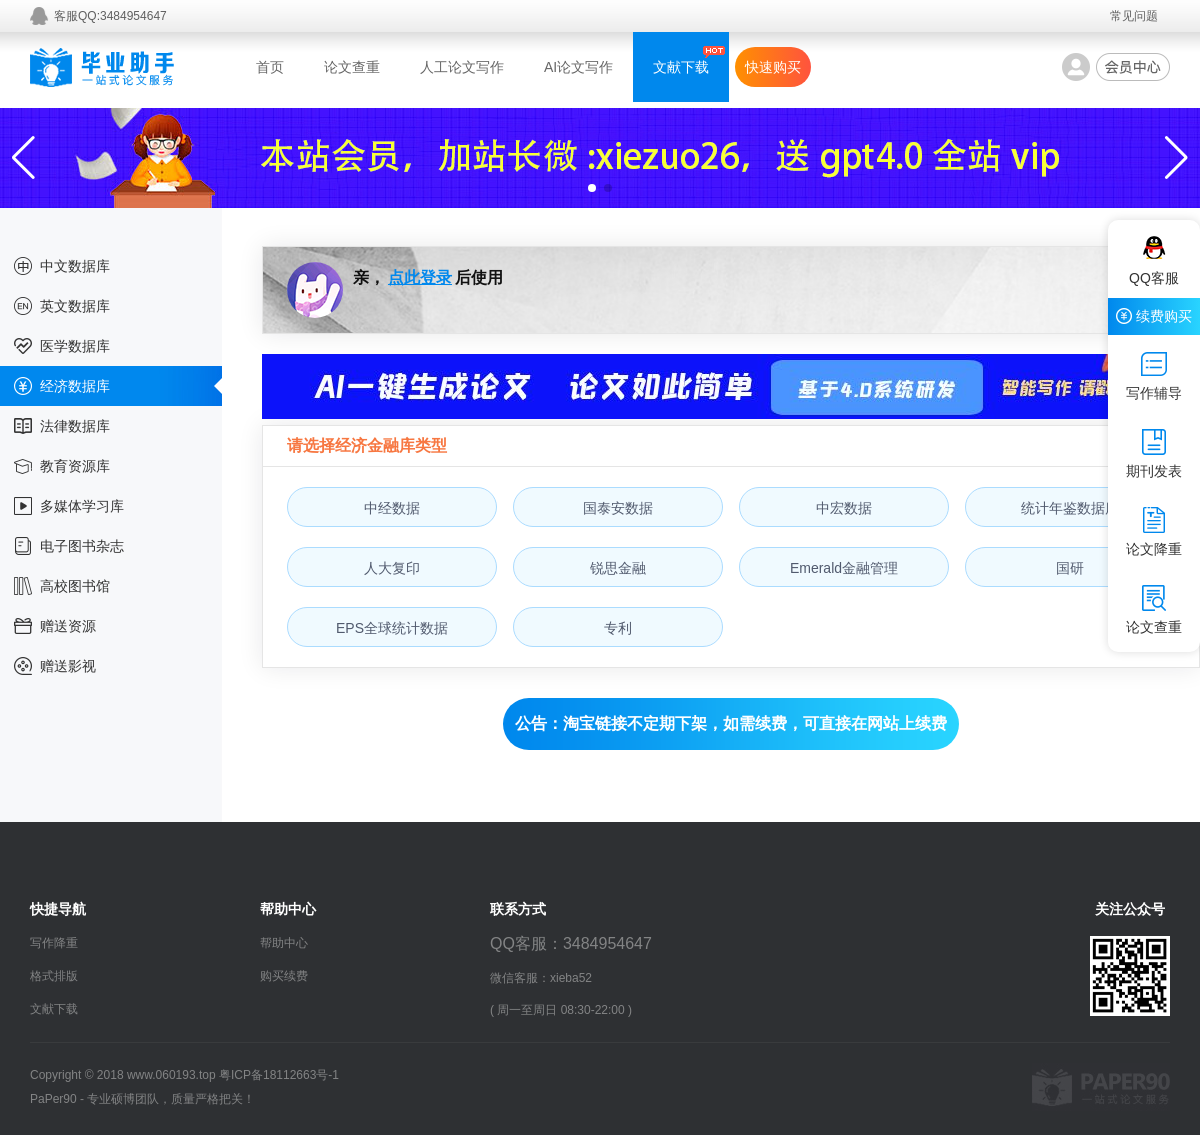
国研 (1070, 568)
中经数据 (392, 508)
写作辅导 (1154, 376)
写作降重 (54, 943)
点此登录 (420, 277)
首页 (270, 67)
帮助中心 (284, 943)
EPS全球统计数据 (392, 628)
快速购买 (773, 67)
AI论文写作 (578, 67)
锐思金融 (618, 568)
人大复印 (392, 568)
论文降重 (1154, 532)
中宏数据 (844, 508)
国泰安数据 (618, 508)
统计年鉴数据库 (1070, 508)
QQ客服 (1154, 261)
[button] (592, 188)
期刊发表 (1154, 454)
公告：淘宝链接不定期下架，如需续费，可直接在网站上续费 (731, 723)
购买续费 (284, 976)
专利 (618, 628)
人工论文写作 (462, 67)
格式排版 (54, 976)
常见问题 (1134, 16)
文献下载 (681, 67)
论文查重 (352, 67)
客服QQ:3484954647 (110, 16)
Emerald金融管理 (844, 568)
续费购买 (1154, 316)
